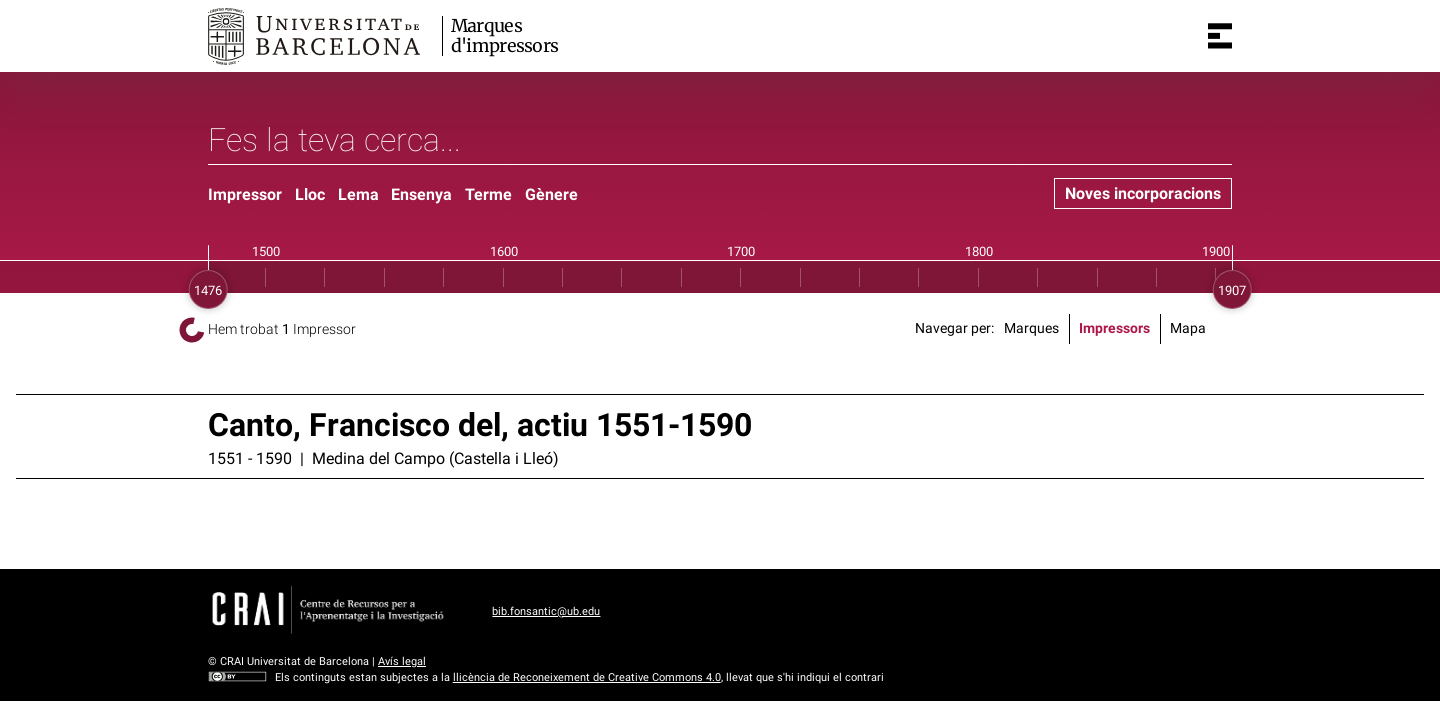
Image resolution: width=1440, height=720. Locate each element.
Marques (1031, 328)
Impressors (1114, 328)
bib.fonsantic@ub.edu (546, 611)
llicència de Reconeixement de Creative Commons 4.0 (587, 677)
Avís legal (402, 661)
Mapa (1188, 328)
